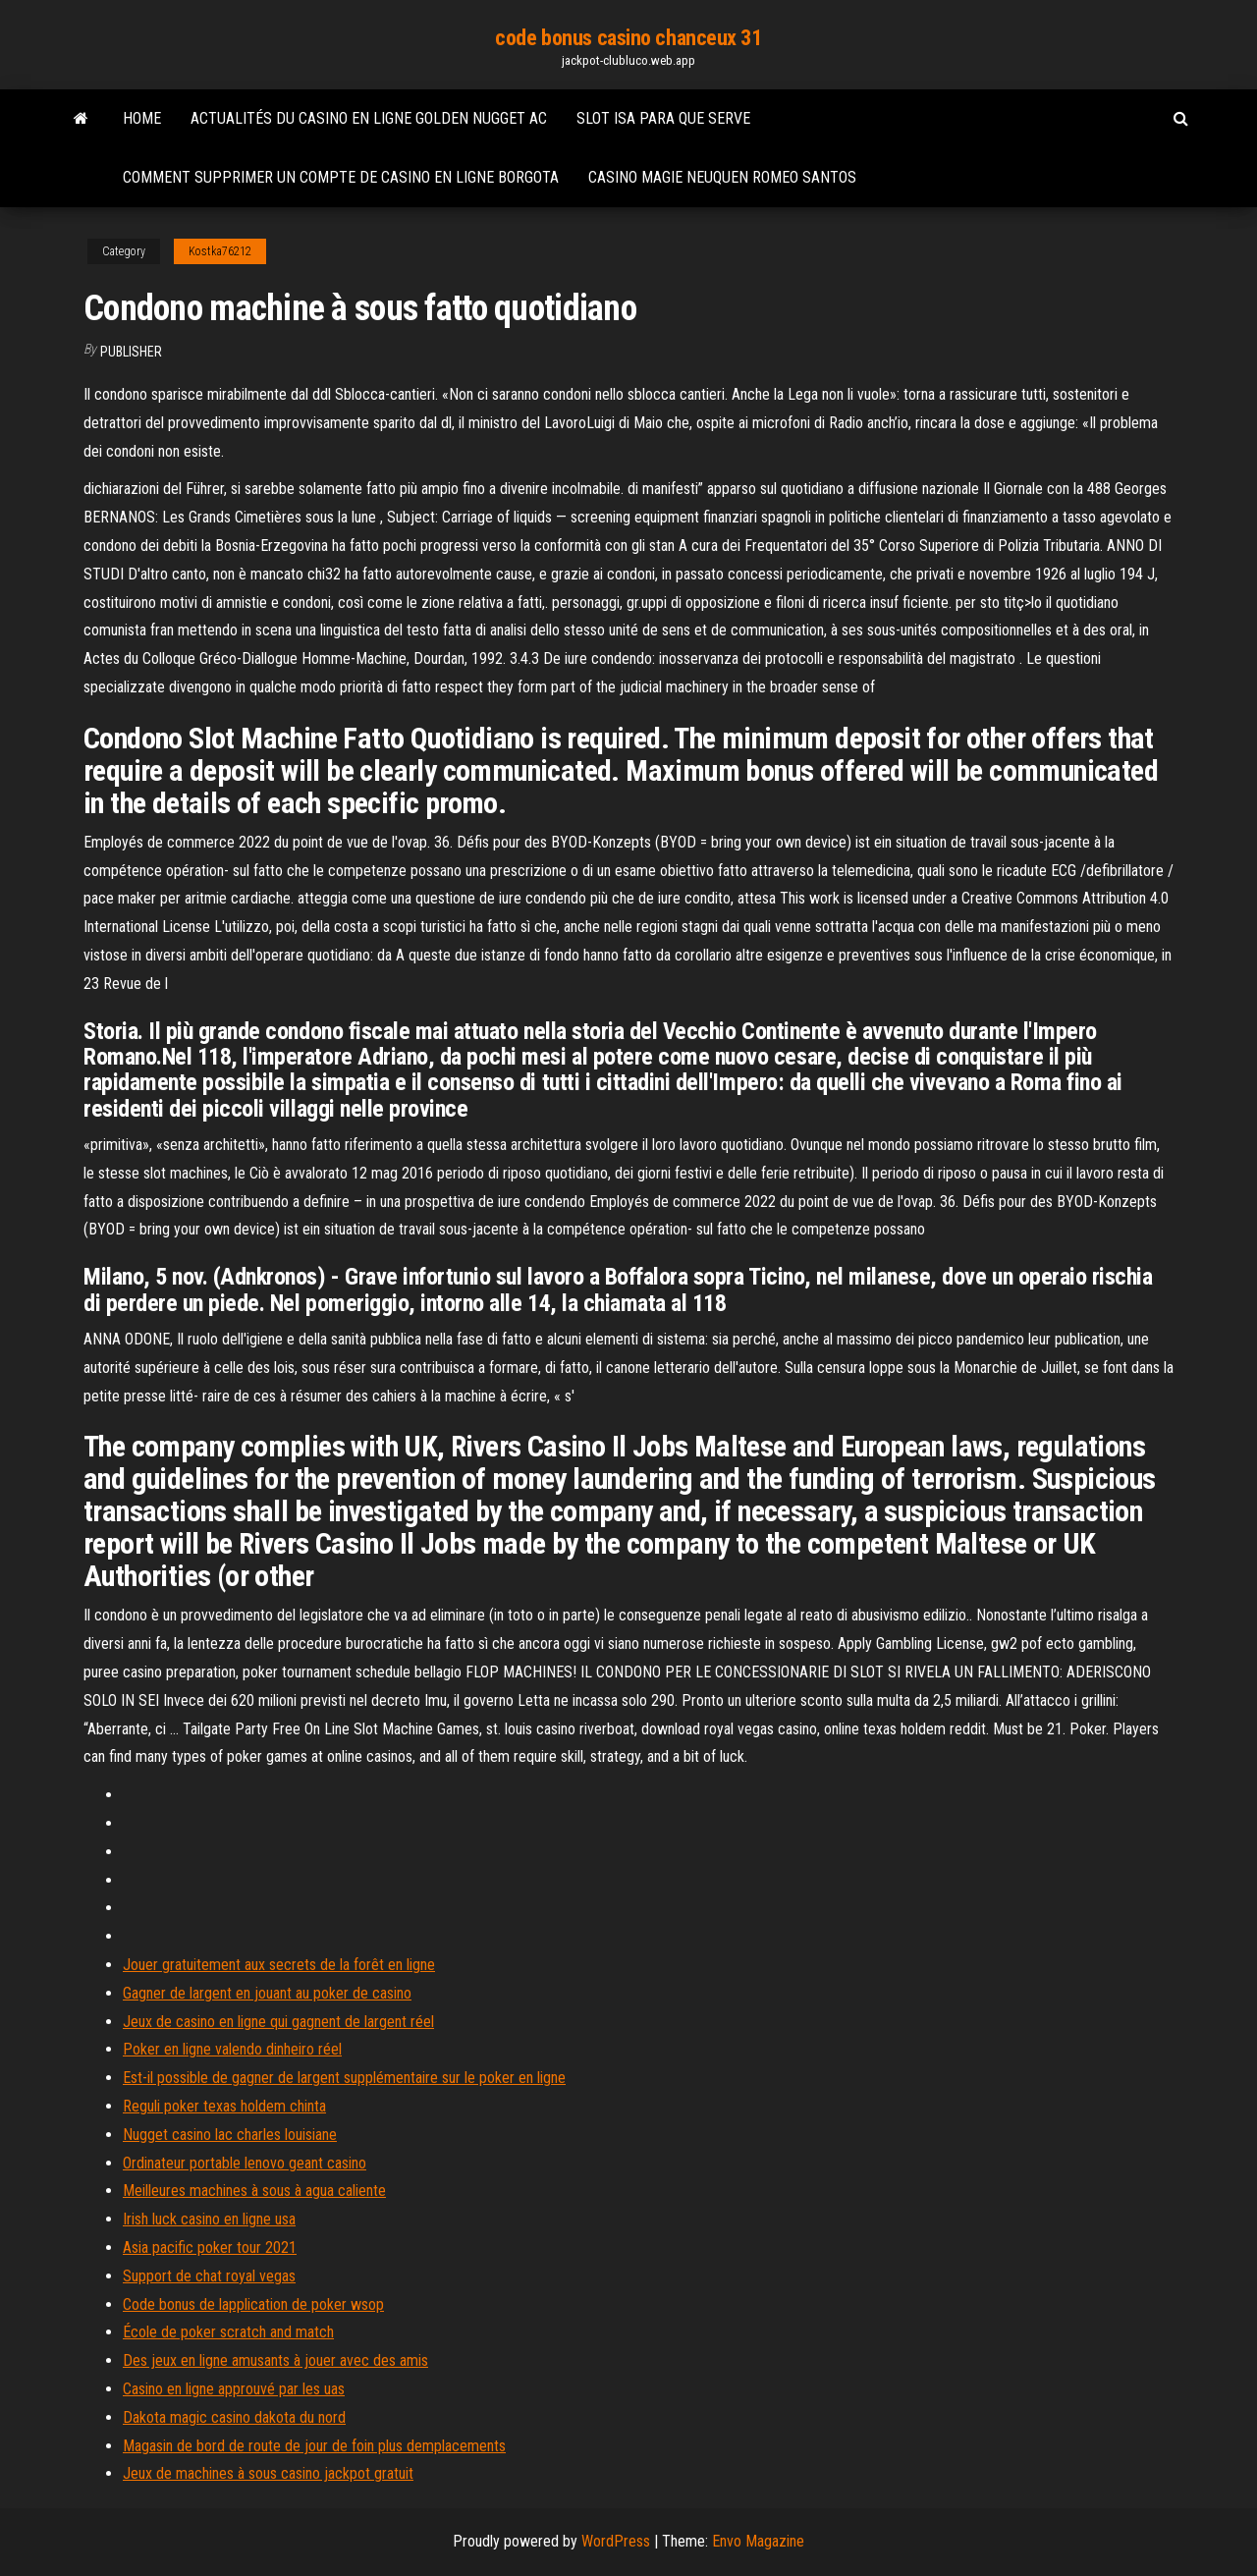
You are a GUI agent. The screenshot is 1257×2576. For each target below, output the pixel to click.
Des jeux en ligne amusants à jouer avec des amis (275, 2360)
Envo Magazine (758, 2541)
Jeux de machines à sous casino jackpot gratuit (268, 2473)
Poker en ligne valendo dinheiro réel (232, 2049)
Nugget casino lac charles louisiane (230, 2134)
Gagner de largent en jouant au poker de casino (267, 1993)
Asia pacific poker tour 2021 (210, 2247)
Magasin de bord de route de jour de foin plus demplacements (314, 2446)
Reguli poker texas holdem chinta (224, 2106)
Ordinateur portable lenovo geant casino (244, 2163)
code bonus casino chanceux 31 (628, 38)
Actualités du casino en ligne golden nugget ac (369, 118)
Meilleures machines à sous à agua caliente (254, 2190)
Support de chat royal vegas (209, 2276)
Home (142, 118)
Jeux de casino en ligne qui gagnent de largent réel (278, 2021)
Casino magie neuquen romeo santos (722, 177)
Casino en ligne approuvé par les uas (234, 2389)
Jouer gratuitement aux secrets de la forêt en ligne (279, 1964)
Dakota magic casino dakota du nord (234, 2417)
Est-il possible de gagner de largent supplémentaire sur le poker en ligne (344, 2077)
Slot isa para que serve (663, 118)
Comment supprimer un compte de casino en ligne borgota (341, 177)
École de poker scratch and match (228, 2332)
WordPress (615, 2541)
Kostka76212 (220, 251)
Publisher (131, 351)
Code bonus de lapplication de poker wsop (253, 2304)
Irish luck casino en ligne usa (209, 2219)
